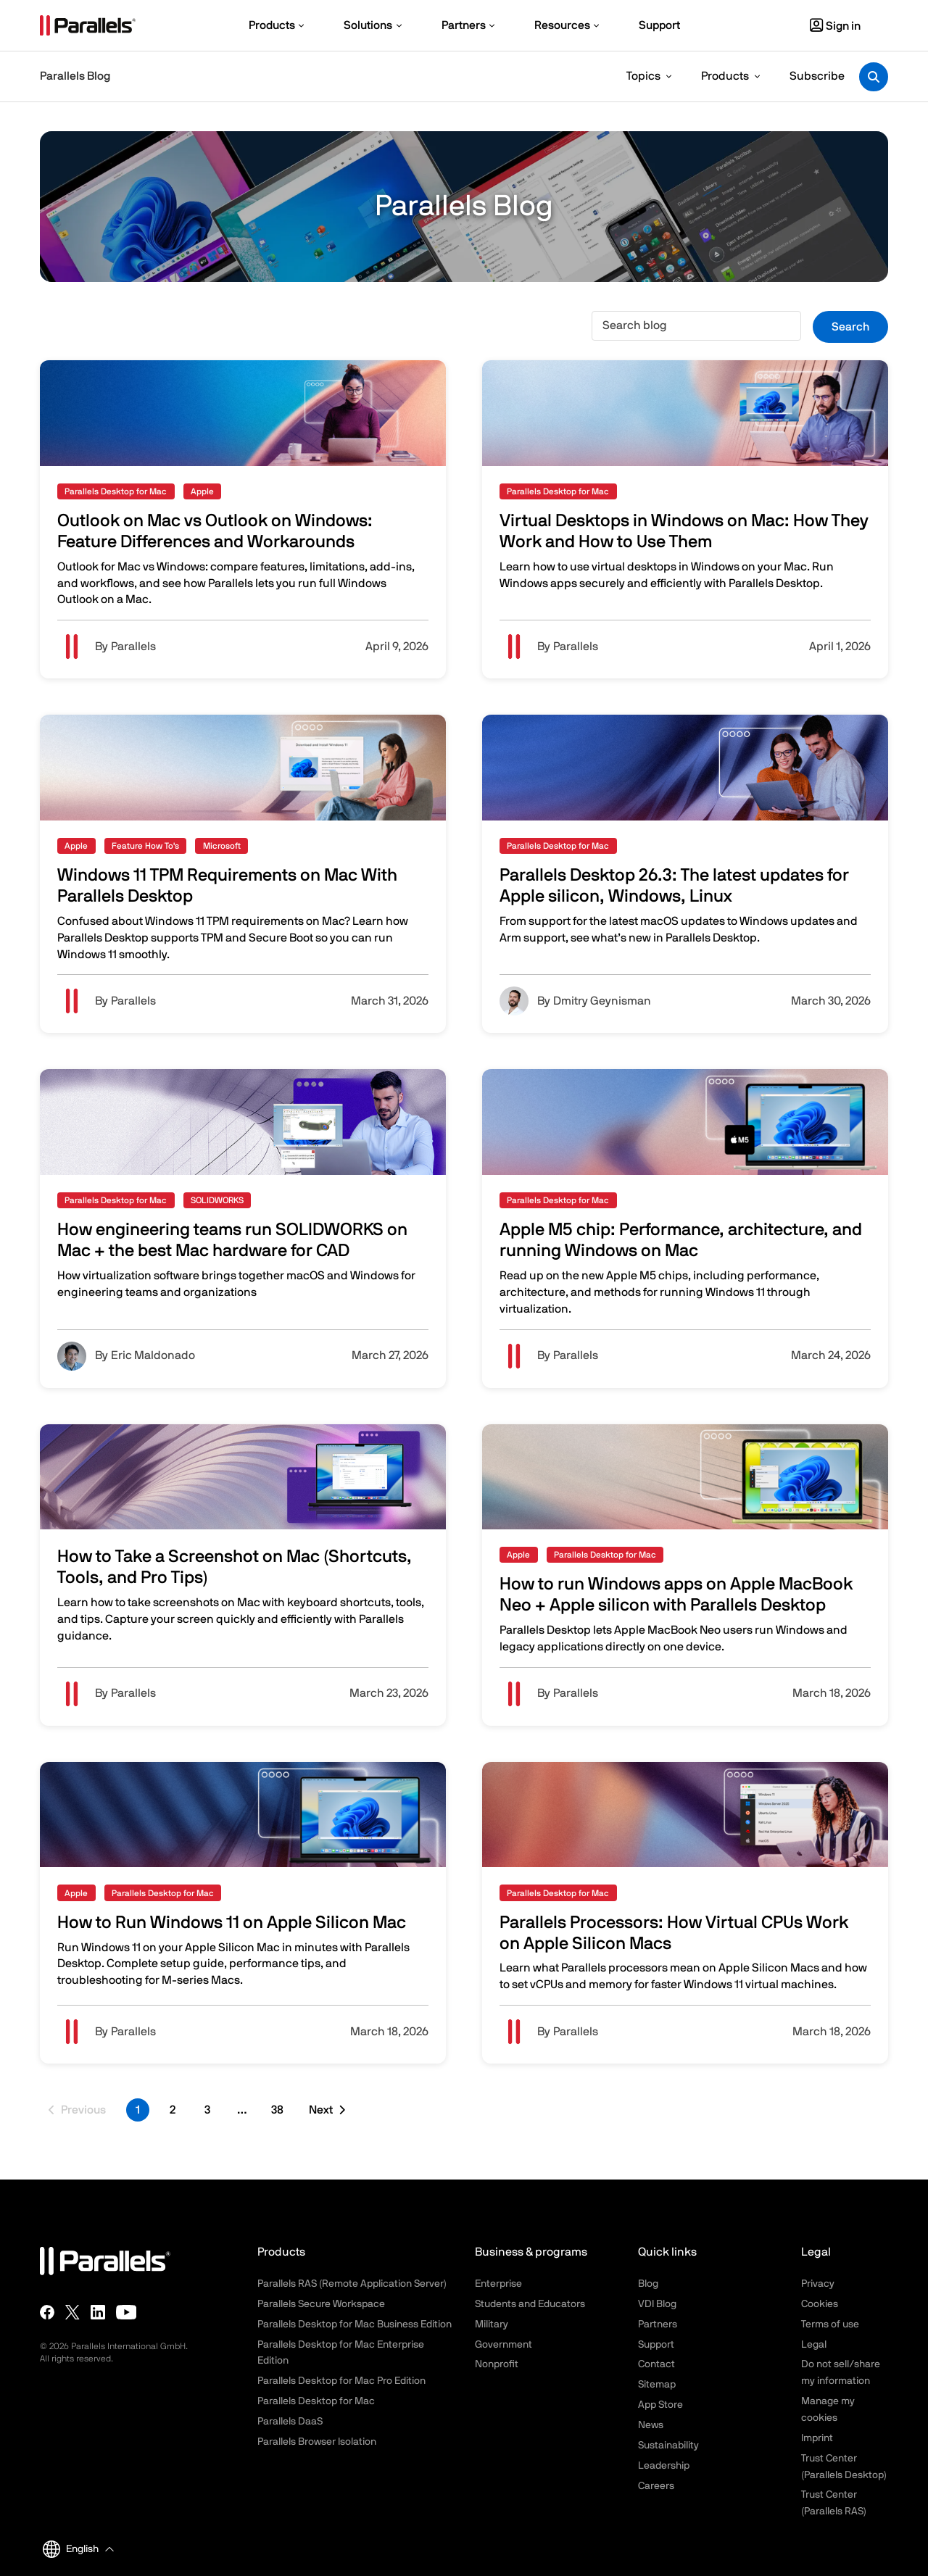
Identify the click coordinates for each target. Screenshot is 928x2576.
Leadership (663, 2466)
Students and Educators (530, 2304)
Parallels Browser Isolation (316, 2442)
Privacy (817, 2284)
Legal (813, 2345)
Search (850, 327)
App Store (660, 2405)
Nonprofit (496, 2364)
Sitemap (657, 2385)
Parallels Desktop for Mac (316, 2401)
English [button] (71, 2549)
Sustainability (668, 2445)
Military (491, 2324)
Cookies (819, 2304)
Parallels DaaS (290, 2422)
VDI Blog (657, 2304)
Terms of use (830, 2324)
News (650, 2425)
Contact (656, 2364)
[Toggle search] (873, 76)
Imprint (817, 2438)
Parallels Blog (75, 76)
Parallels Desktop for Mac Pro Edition (341, 2381)
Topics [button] (643, 76)
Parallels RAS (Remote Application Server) (352, 2284)
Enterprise (498, 2284)
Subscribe (817, 76)
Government (503, 2345)
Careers (656, 2486)
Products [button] (725, 76)
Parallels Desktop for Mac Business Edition (354, 2324)
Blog (648, 2284)
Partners (657, 2324)
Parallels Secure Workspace (321, 2304)
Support (656, 2345)
